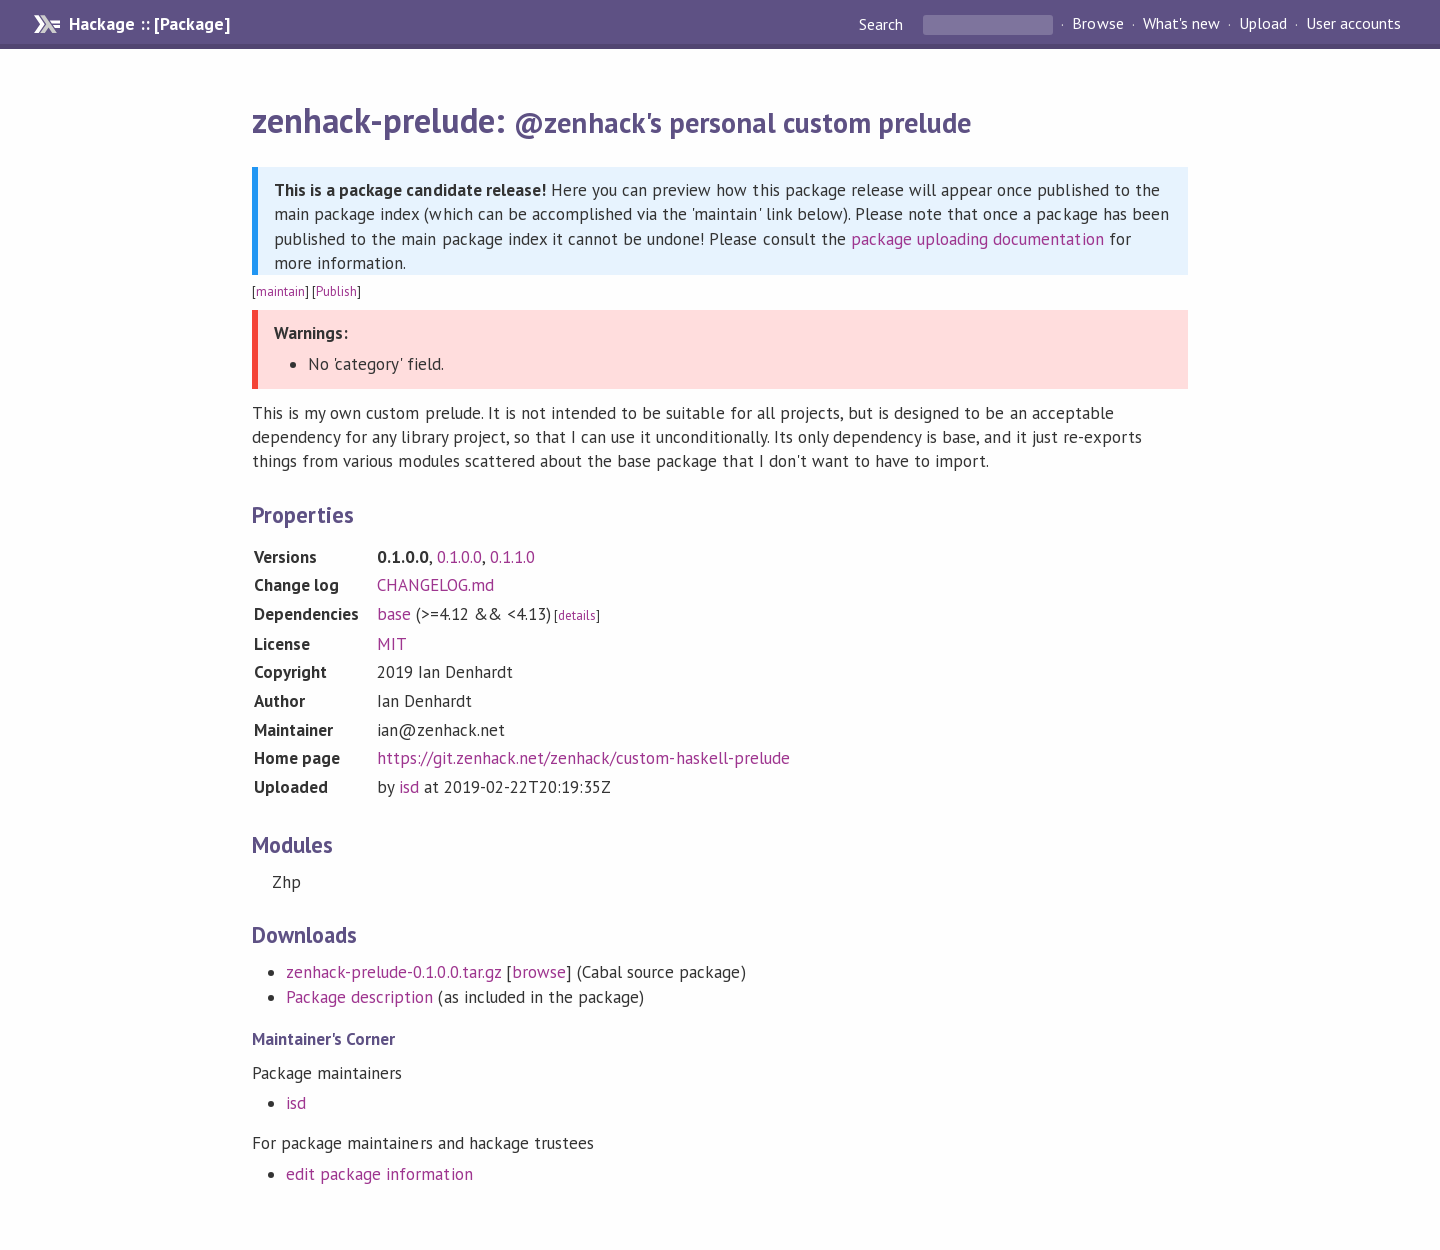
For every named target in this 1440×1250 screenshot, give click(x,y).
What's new (1181, 24)
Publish (336, 291)
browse (539, 972)
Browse (1097, 24)
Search (883, 24)
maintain (280, 291)
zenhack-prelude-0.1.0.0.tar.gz (393, 972)
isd (409, 787)
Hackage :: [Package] (149, 24)
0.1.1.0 (512, 557)
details (577, 615)
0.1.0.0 (459, 557)
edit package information (379, 1174)
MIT (392, 644)
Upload (1263, 24)
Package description (359, 997)
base (394, 614)
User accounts (1353, 24)
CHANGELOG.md (435, 585)
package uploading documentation (977, 239)
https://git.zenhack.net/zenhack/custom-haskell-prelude (583, 758)
